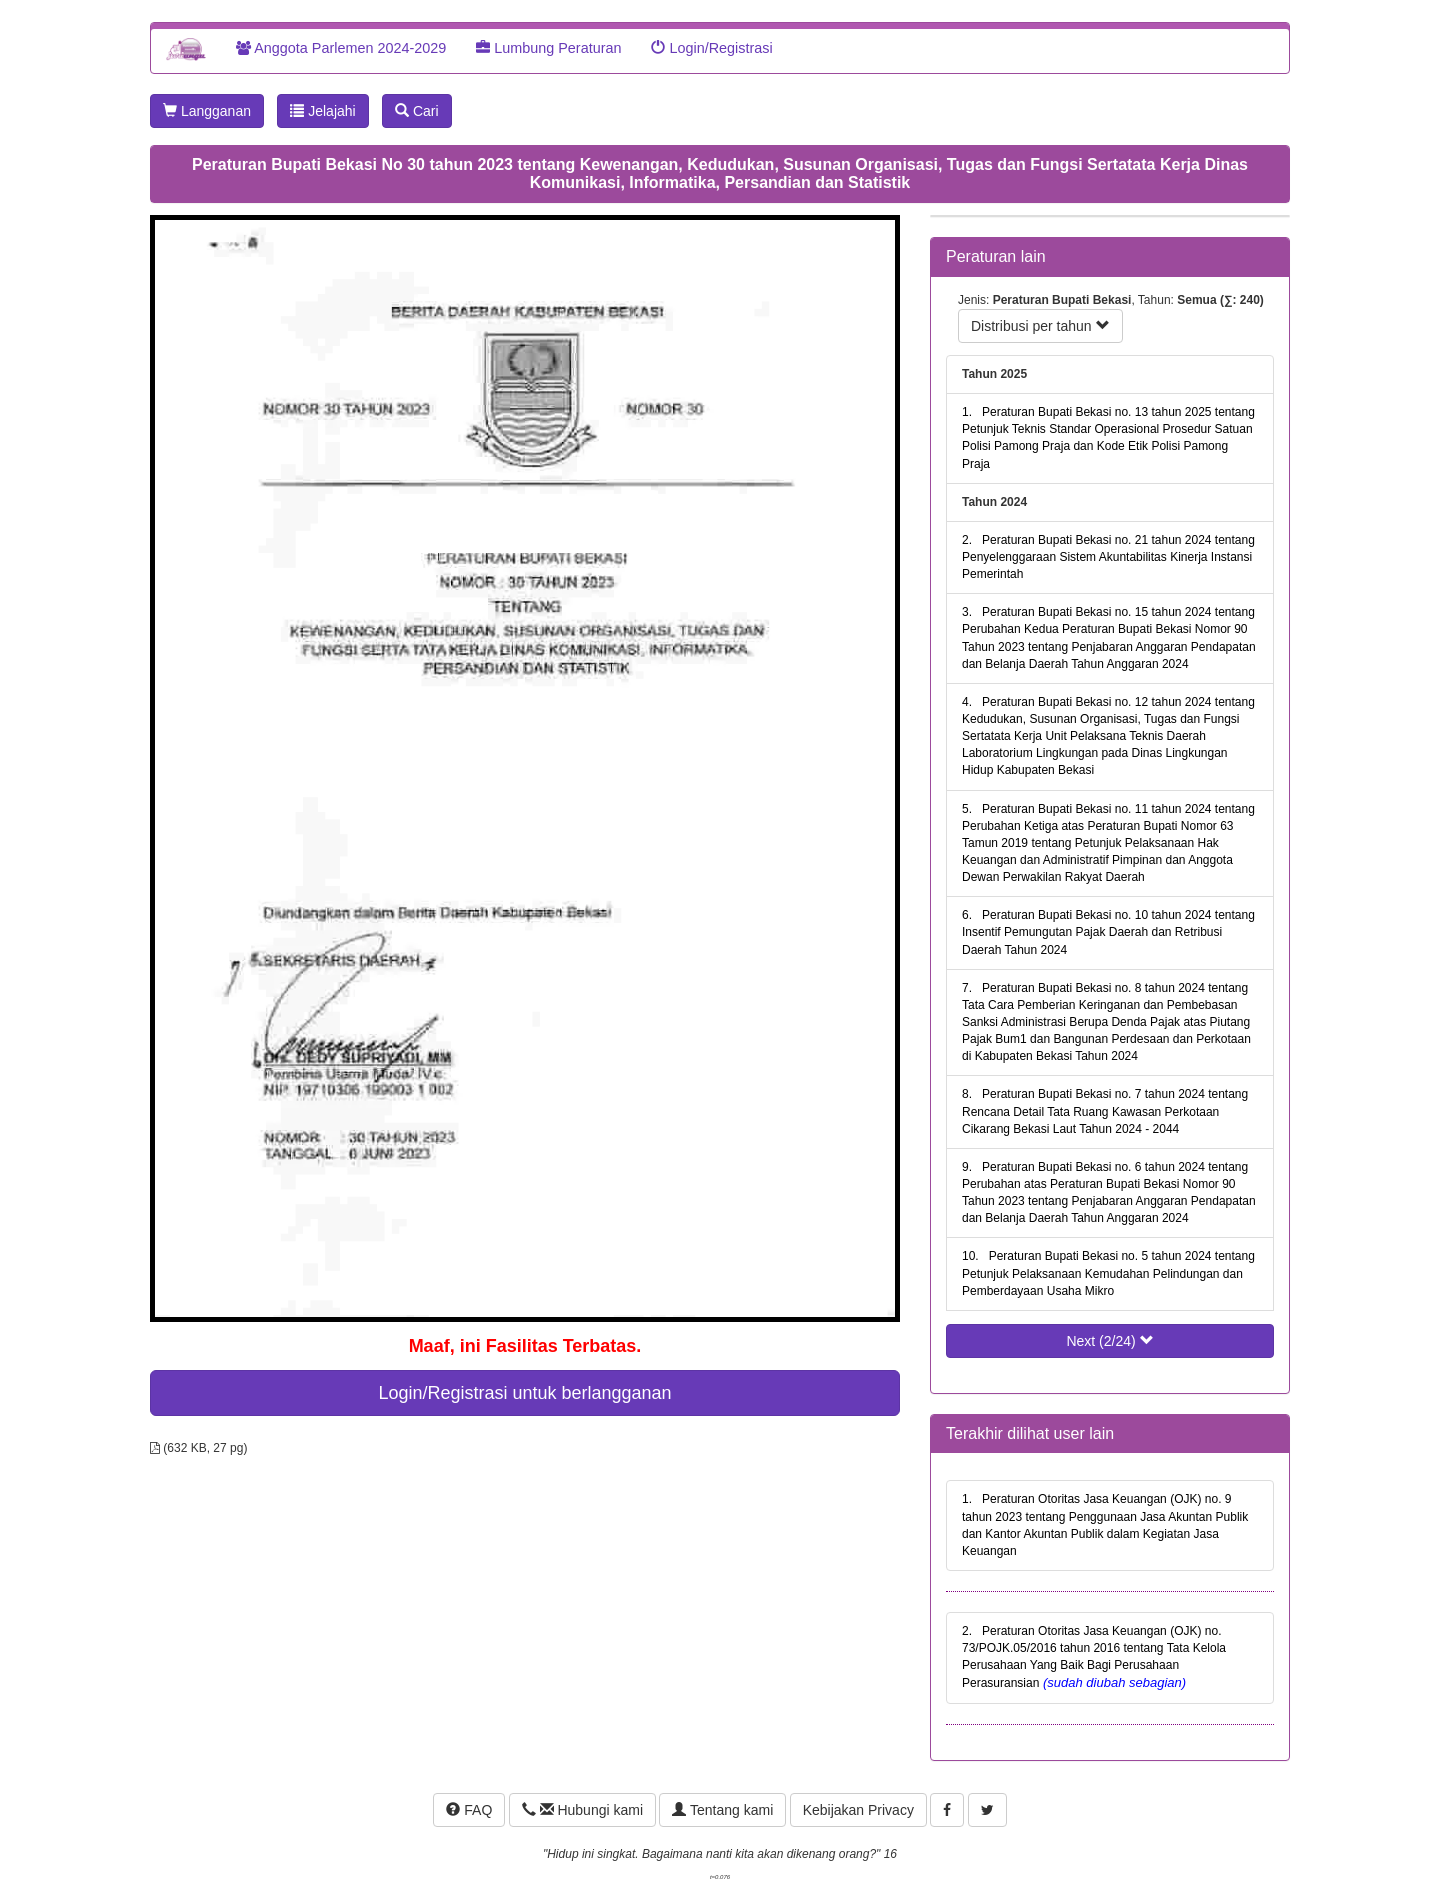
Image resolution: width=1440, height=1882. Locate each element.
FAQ (469, 1810)
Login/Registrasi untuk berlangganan (524, 1393)
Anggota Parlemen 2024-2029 (341, 48)
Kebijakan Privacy (858, 1810)
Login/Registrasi (711, 48)
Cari (417, 111)
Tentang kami (722, 1810)
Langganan (207, 111)
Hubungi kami (582, 1810)
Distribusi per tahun (1040, 326)
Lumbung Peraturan (548, 48)
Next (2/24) (1109, 1341)
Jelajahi (322, 111)
